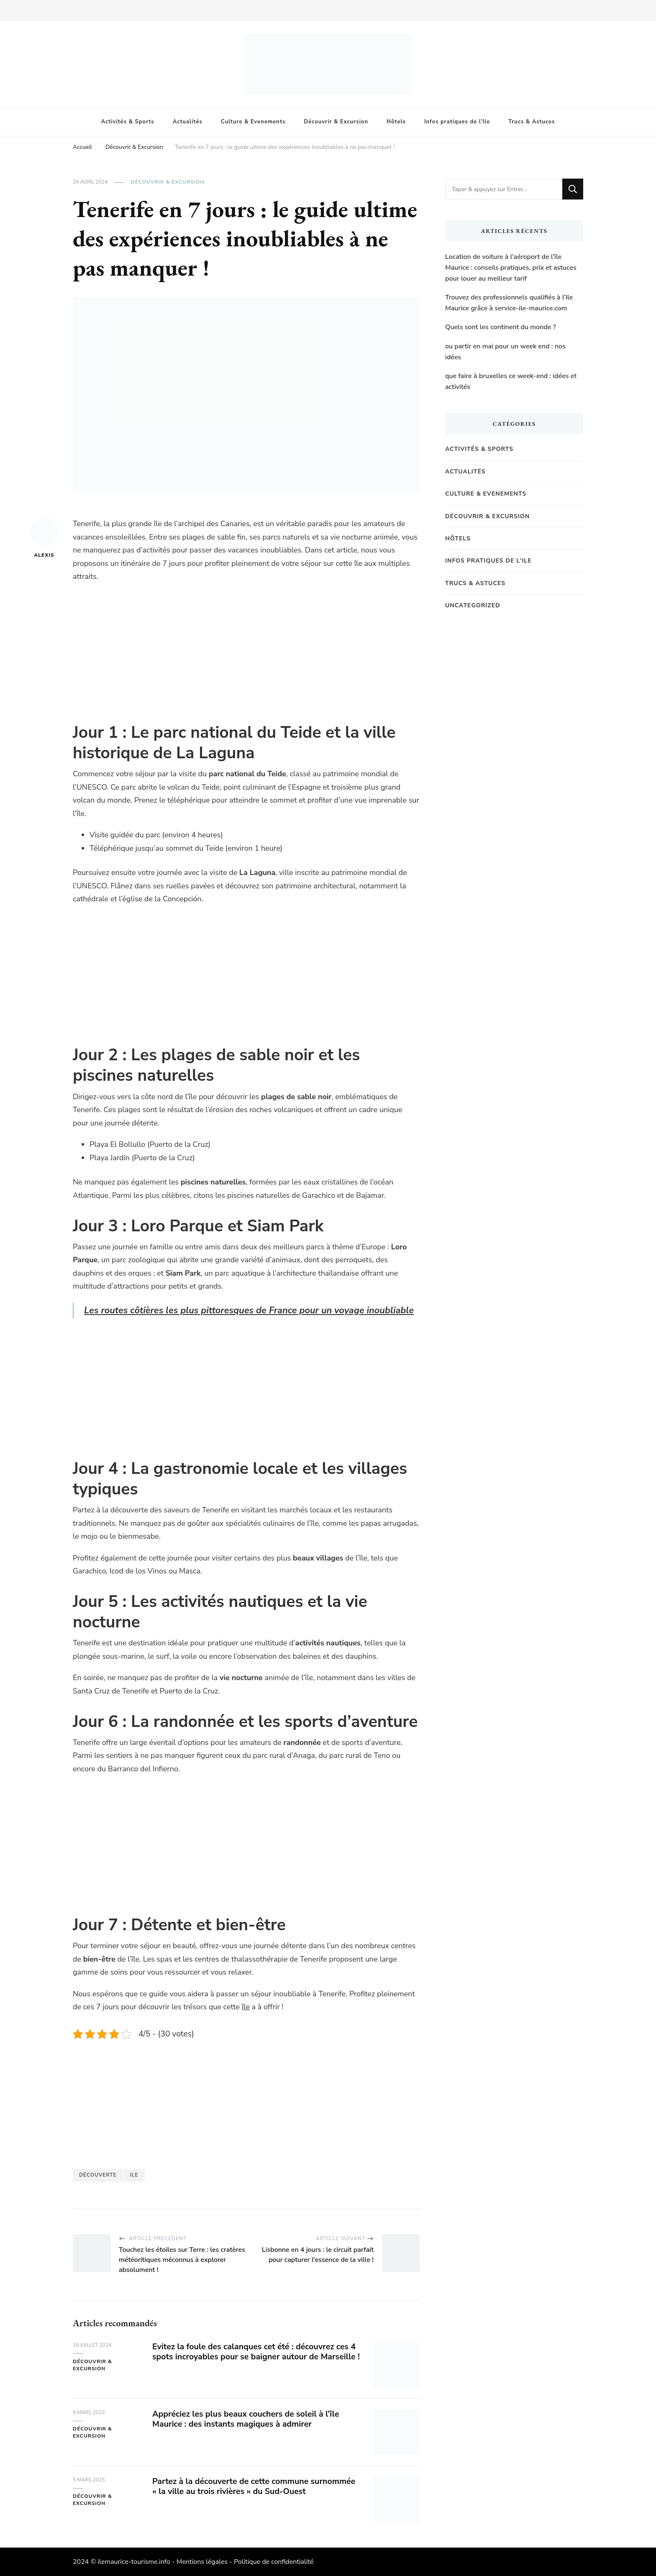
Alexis (44, 537)
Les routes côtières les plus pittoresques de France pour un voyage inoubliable (250, 1310)
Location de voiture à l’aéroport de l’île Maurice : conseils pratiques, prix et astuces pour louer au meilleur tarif (511, 267)
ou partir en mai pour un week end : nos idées (505, 352)
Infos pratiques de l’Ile (457, 121)
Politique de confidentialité (274, 2561)
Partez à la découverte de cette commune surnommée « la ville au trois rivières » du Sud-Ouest (256, 2486)
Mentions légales (202, 2561)
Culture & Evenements (253, 121)
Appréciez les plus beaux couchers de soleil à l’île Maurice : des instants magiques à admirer (247, 2419)
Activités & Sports (127, 121)
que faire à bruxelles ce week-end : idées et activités (511, 381)
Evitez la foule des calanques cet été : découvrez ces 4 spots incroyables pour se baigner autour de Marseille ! (256, 2357)
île (246, 2007)
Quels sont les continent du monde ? (500, 327)
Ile (134, 2175)
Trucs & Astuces (531, 121)
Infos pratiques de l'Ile (488, 561)
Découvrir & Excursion (336, 121)
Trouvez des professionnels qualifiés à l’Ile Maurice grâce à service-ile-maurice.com (509, 303)
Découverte (98, 2175)
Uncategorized (472, 605)
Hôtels (396, 121)
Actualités (187, 121)
